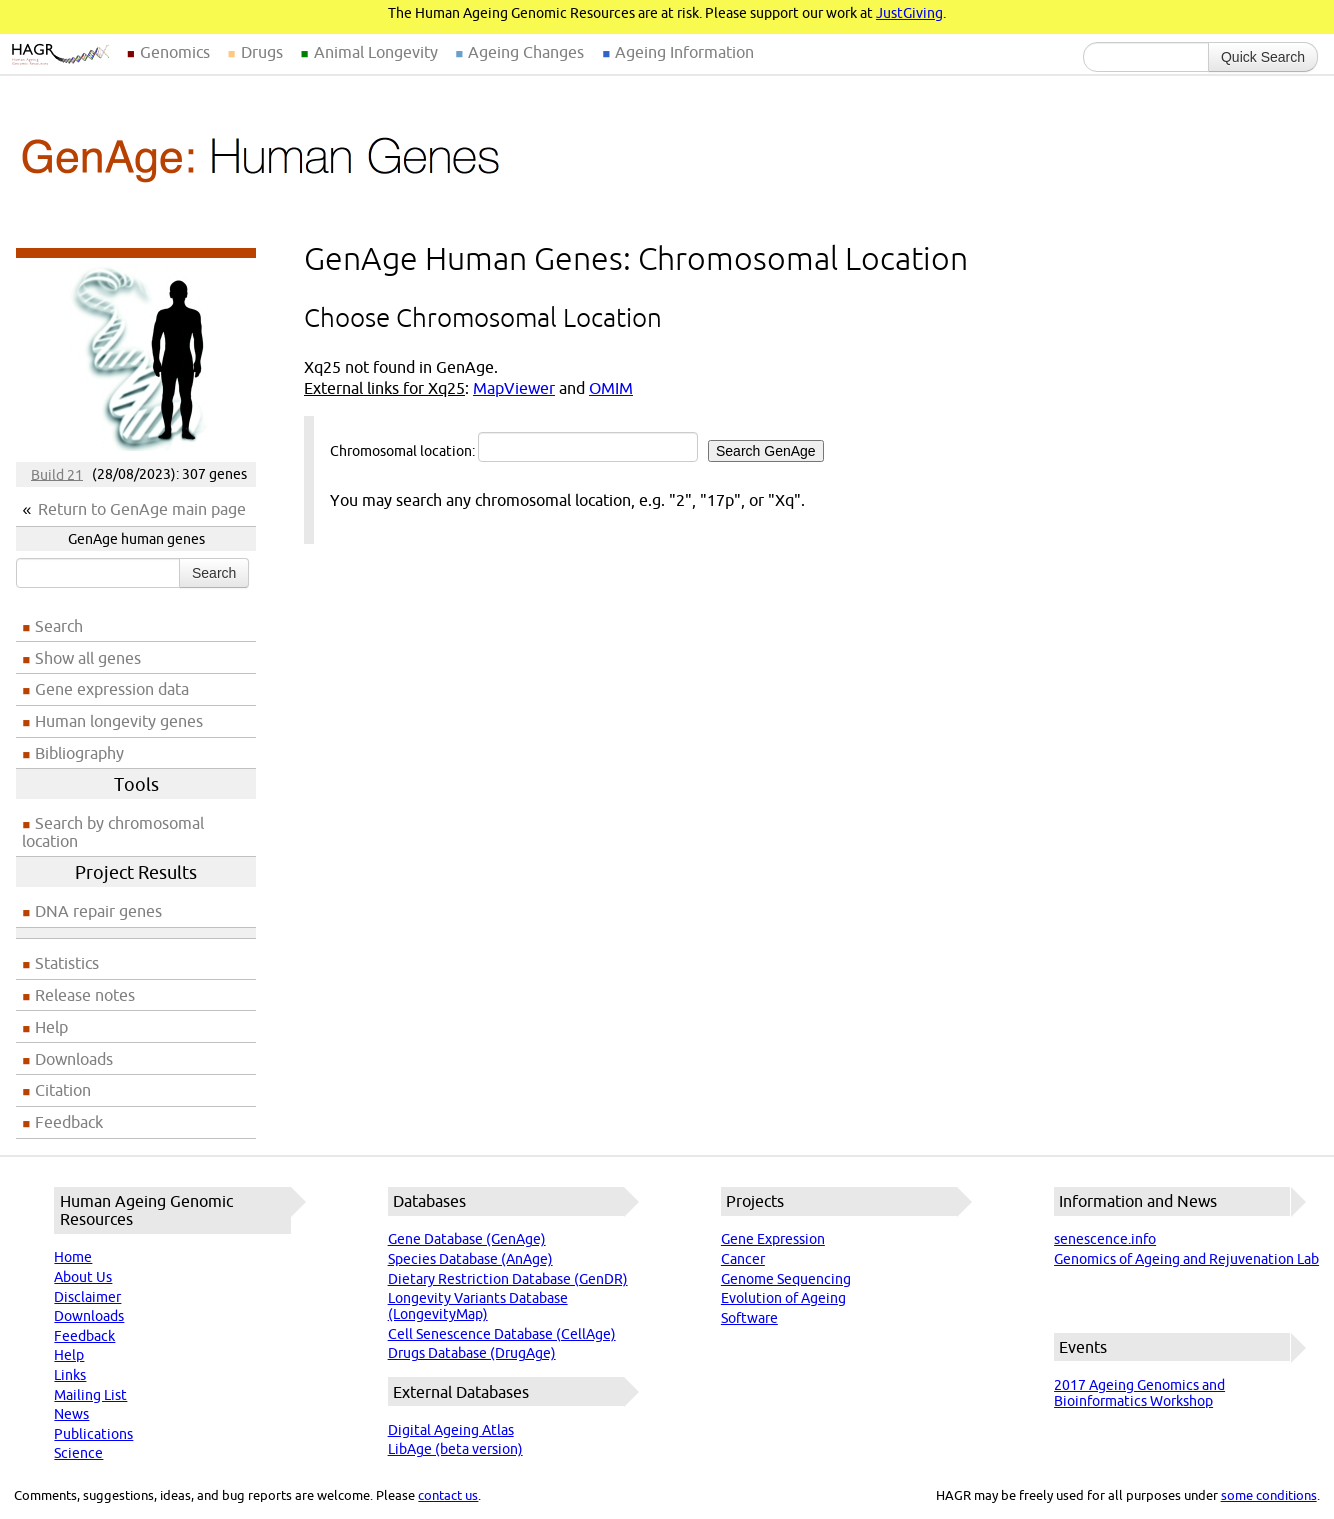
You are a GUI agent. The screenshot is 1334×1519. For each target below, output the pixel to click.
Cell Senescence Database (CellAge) (502, 1334)
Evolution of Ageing (783, 1298)
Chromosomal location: (577, 447)
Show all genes (88, 658)
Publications (93, 1434)
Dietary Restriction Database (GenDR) (508, 1279)
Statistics (67, 963)
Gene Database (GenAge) (467, 1239)
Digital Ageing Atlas (451, 1430)
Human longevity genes (119, 721)
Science (78, 1453)
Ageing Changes (526, 52)
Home (73, 1257)
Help (51, 1027)
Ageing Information (684, 52)
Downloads (74, 1059)
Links (70, 1375)
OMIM (611, 388)
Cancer (743, 1259)
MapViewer (514, 388)
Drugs (262, 52)
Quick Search (1263, 57)
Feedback (69, 1122)
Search (214, 573)
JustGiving (909, 13)
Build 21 (57, 474)
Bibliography (79, 753)
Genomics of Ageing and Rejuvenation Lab (1186, 1259)
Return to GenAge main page (142, 509)
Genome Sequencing (786, 1279)
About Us (83, 1277)
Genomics (175, 52)
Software (749, 1318)
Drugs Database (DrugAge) (472, 1353)
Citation (63, 1090)
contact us (448, 1495)
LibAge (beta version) (455, 1449)
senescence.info (1105, 1239)
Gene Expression (773, 1239)
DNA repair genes (98, 911)
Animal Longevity (376, 52)
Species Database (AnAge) (470, 1259)
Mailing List (90, 1395)
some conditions (1269, 1495)
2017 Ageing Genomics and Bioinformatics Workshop (1139, 1393)
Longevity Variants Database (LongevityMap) (478, 1306)
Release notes (85, 995)
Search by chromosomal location (113, 832)
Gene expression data (112, 689)
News (71, 1414)
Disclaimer (87, 1297)
